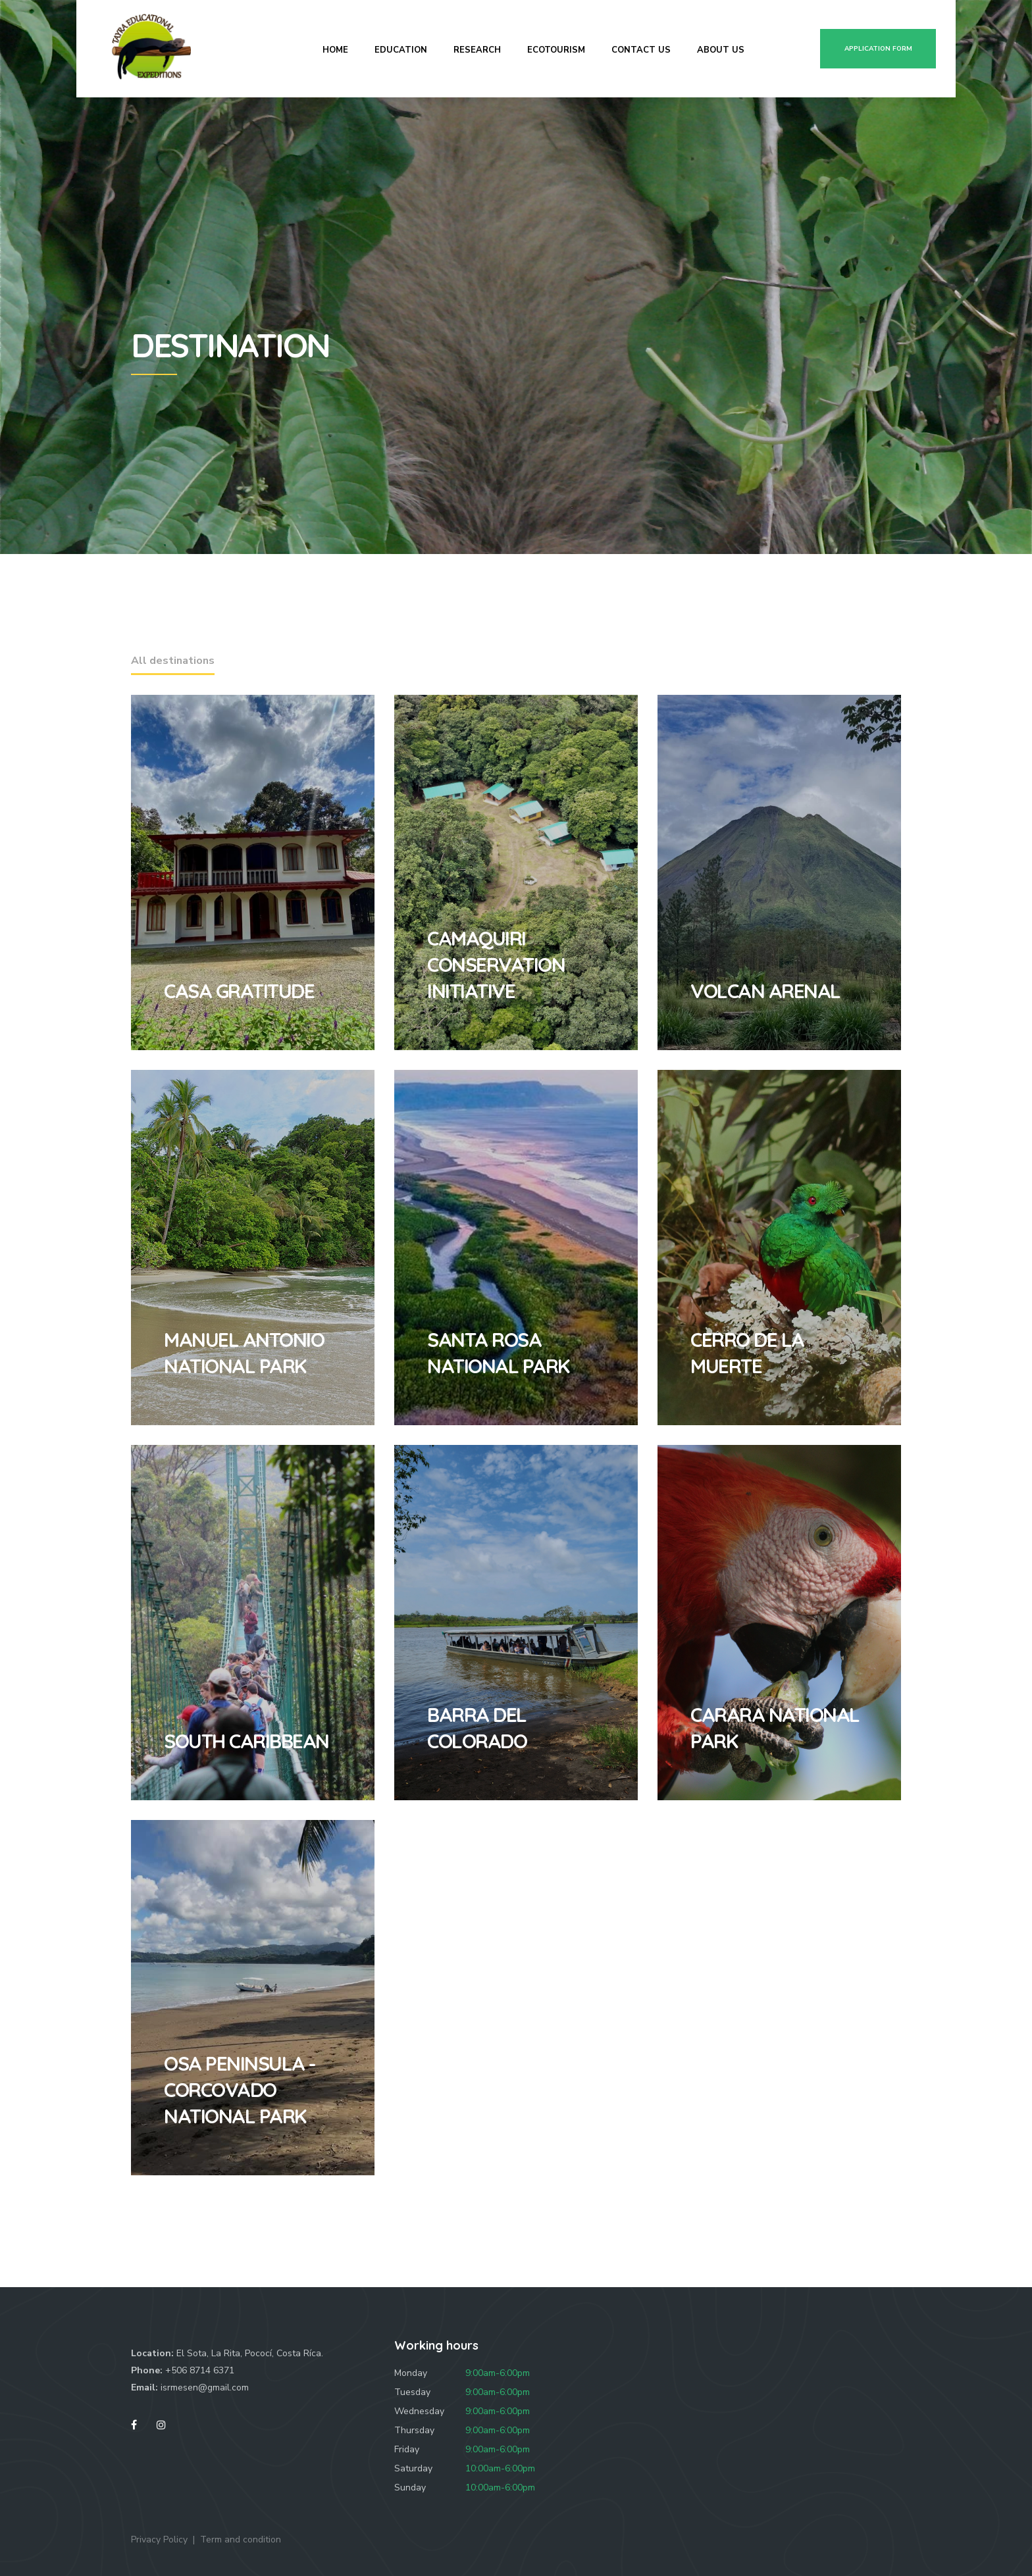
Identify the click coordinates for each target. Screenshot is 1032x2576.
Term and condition (240, 2539)
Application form (878, 49)
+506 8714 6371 (199, 2370)
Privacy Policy (159, 2539)
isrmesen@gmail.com (205, 2387)
